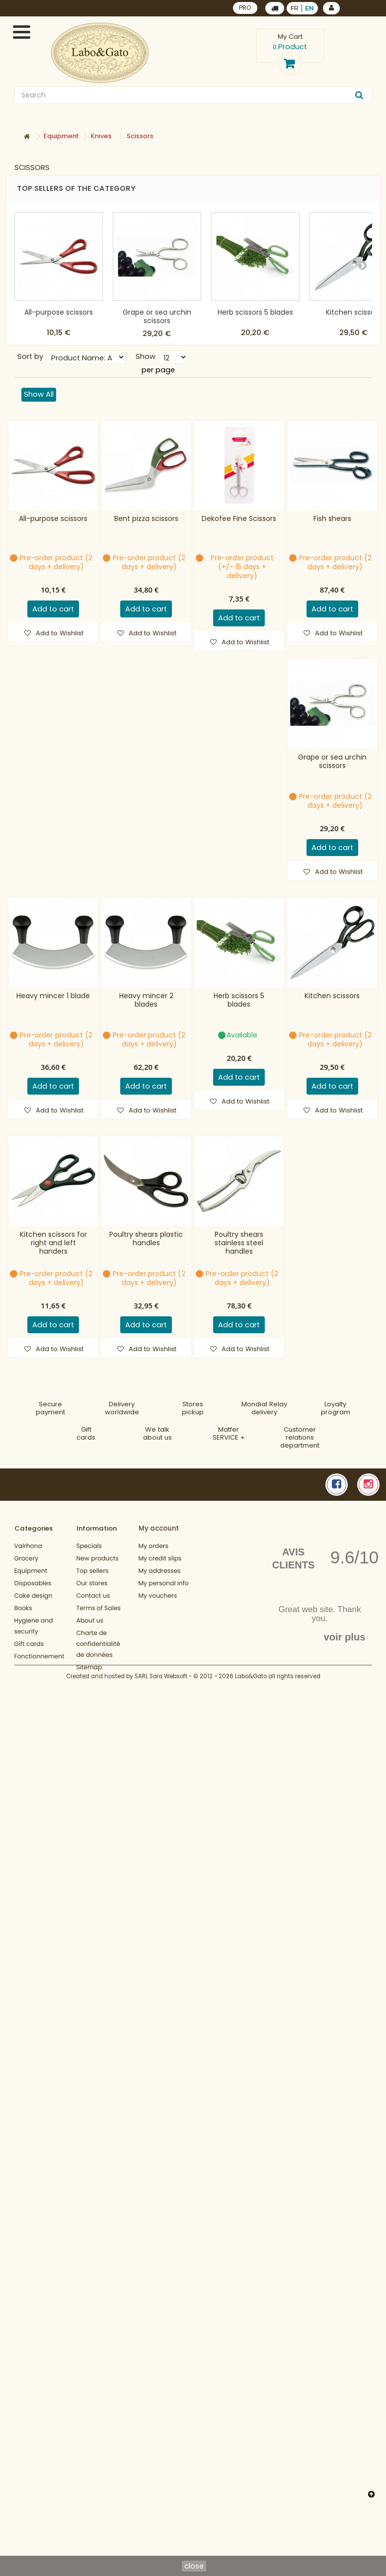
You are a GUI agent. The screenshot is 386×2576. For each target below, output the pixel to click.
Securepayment (50, 1408)
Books (23, 1608)
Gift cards (86, 1433)
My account (159, 1528)
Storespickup (193, 1408)
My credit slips (160, 1558)
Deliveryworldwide (122, 1408)
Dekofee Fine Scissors (239, 519)
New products (98, 1558)
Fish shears (332, 519)
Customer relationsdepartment (299, 1437)
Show (145, 356)
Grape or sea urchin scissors (157, 316)
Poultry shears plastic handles (146, 1239)
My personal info (164, 1583)
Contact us (93, 1596)
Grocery (26, 1558)
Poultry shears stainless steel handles (239, 1243)
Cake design (33, 1596)
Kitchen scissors (353, 312)
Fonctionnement (39, 1656)
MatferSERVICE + (229, 1433)
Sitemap (89, 1667)
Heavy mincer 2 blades (146, 1000)
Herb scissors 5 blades (255, 312)
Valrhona (28, 1546)
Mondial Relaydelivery (264, 1408)
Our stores (92, 1583)
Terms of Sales (99, 1608)
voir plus (344, 1636)
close (194, 2566)
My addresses (160, 1571)
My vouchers (158, 1596)
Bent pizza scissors (146, 519)
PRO (245, 7)
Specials (89, 1546)
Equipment (31, 1571)
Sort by (30, 356)
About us (90, 1621)
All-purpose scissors (58, 312)
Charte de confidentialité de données (98, 1644)
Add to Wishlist (58, 633)
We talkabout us (157, 1433)
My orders (153, 1546)
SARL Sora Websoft (161, 1698)
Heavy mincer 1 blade (53, 996)
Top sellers (93, 1571)
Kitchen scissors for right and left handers (53, 1243)
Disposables (33, 1583)
